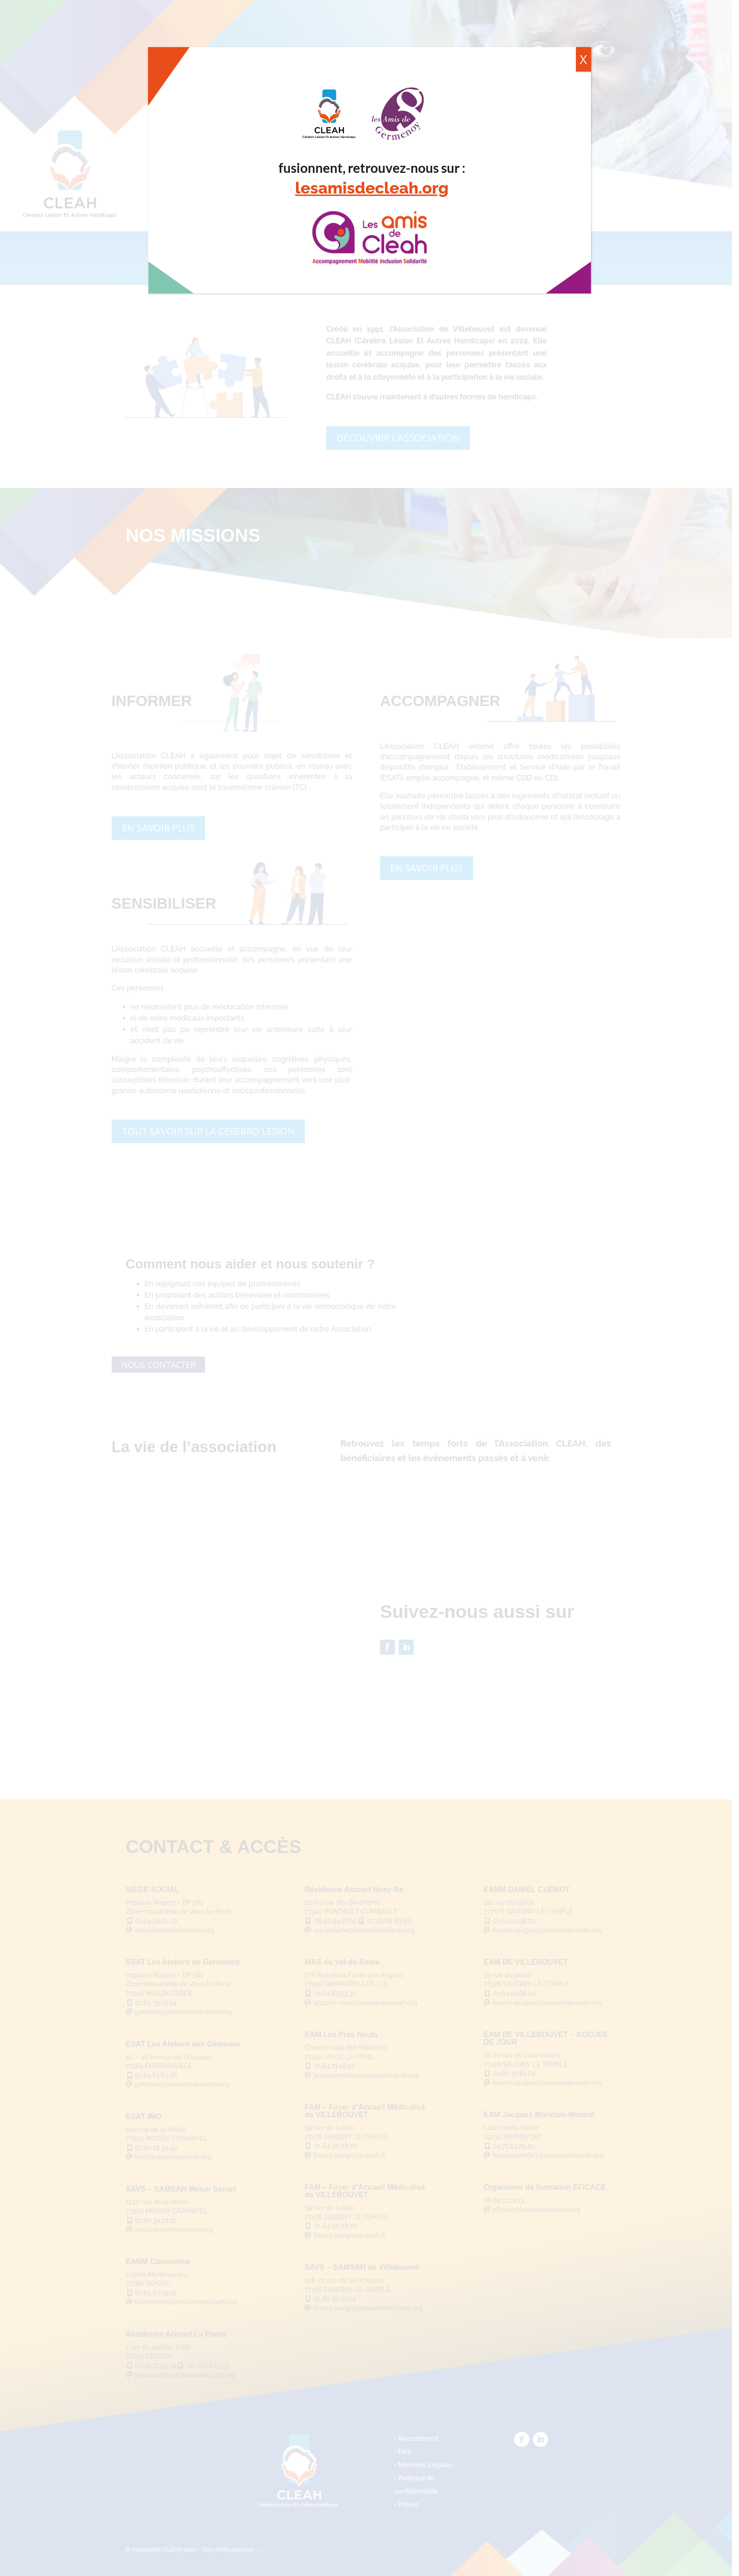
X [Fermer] (583, 59)
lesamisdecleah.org (371, 188)
